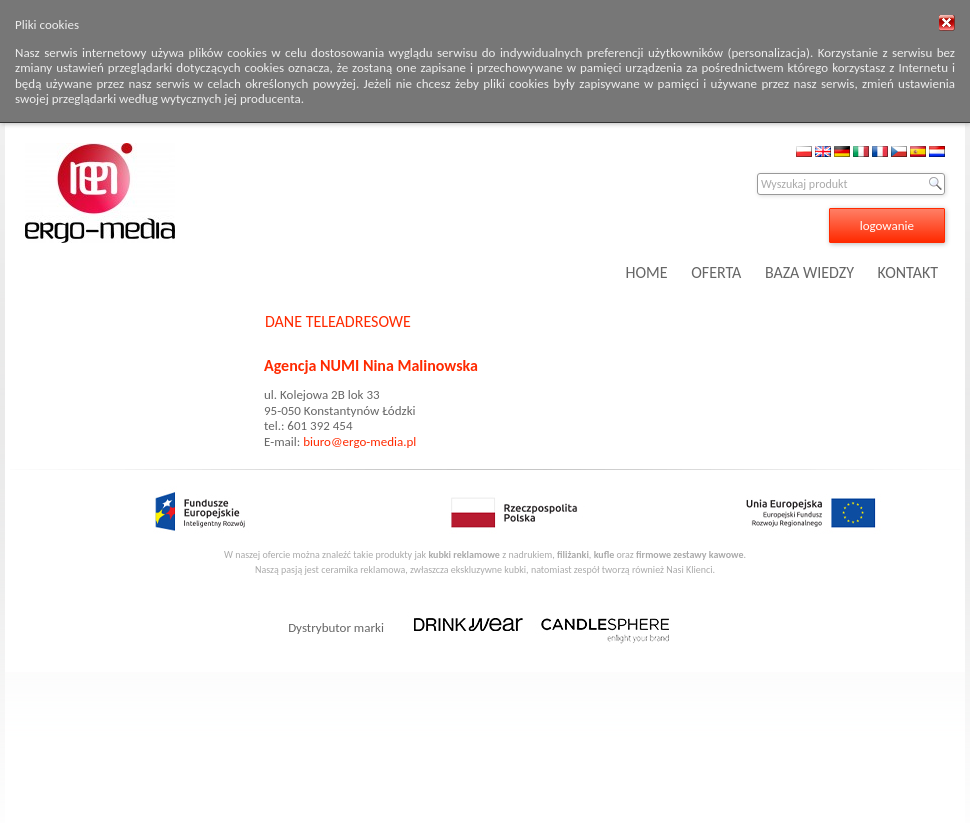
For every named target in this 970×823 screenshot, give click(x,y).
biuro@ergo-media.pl (359, 441)
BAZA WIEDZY (809, 272)
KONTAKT (908, 272)
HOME (647, 272)
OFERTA (716, 272)
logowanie (887, 225)
